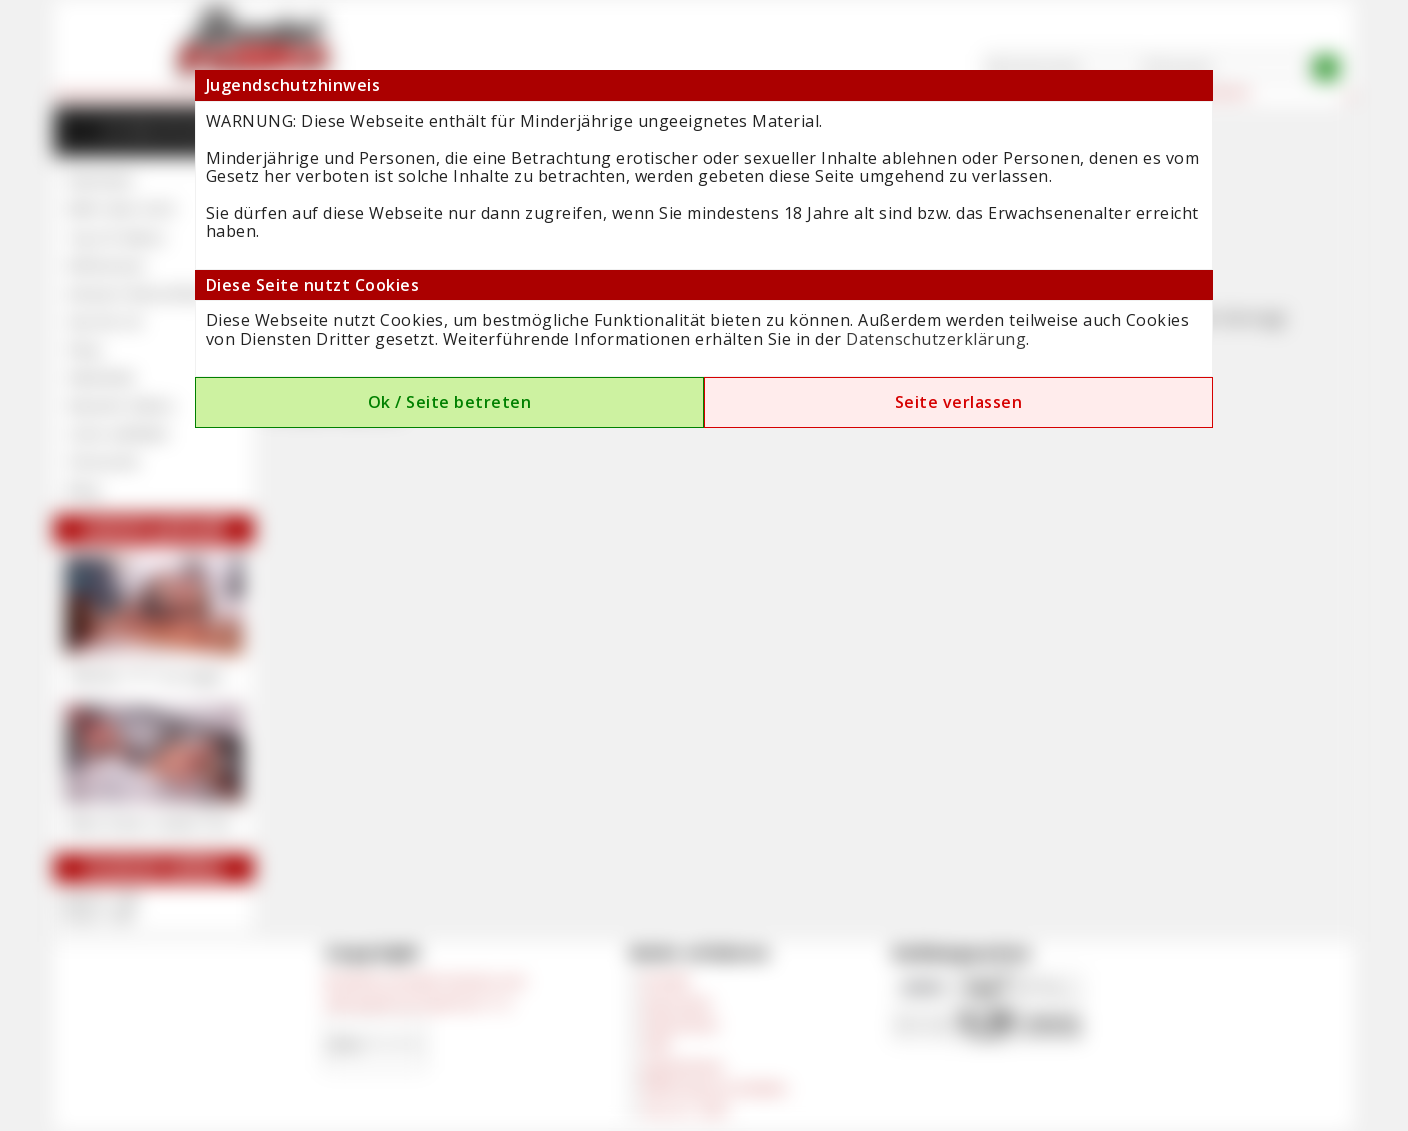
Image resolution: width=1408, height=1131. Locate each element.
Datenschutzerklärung (936, 339)
